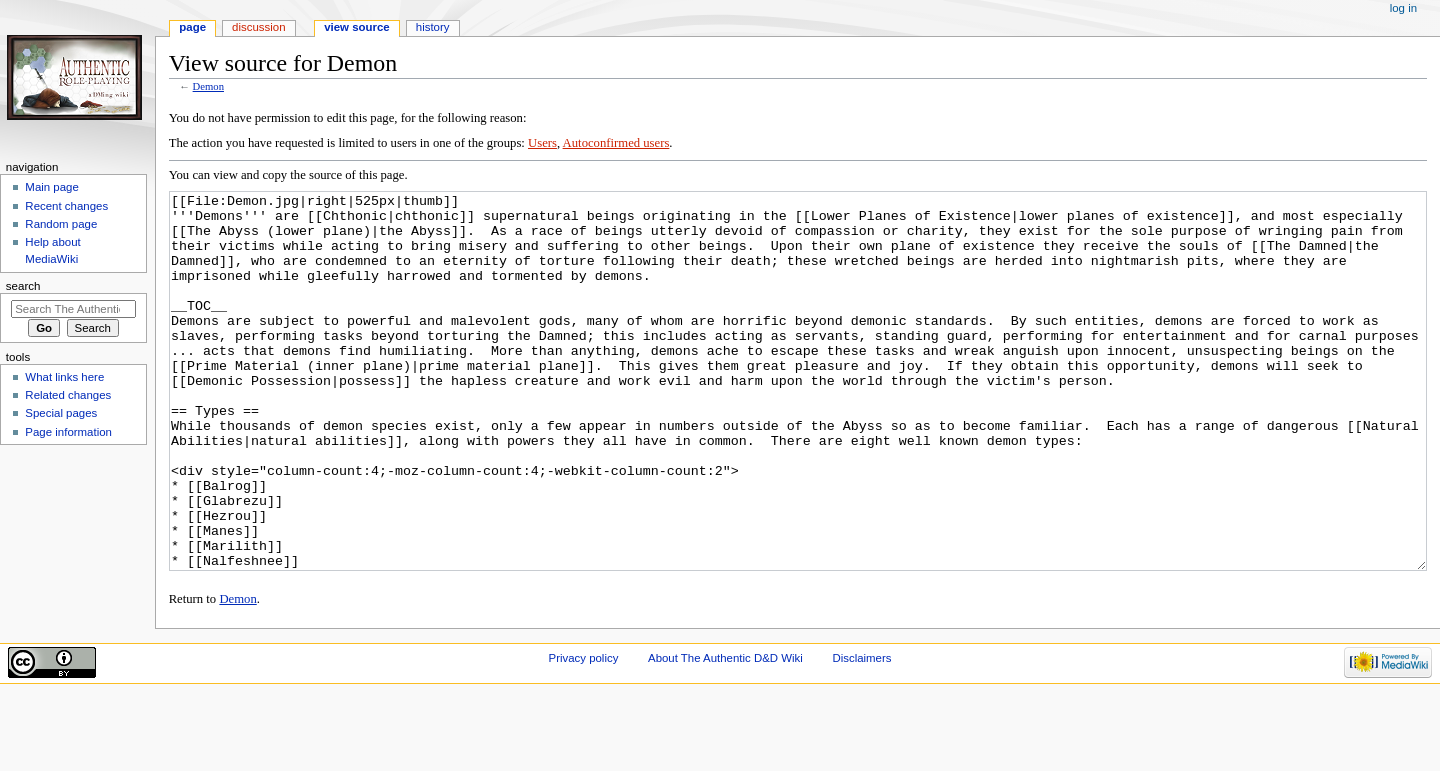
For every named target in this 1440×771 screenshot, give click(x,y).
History (433, 27)
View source (357, 27)
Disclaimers (861, 733)
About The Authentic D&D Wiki (725, 733)
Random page (61, 224)
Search (23, 286)
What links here (64, 377)
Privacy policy (584, 733)
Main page (52, 187)
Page (192, 27)
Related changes (68, 395)
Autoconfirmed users (616, 143)
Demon (208, 86)
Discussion (258, 27)
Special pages (61, 413)
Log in (1403, 8)
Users (542, 143)
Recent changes (66, 206)
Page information (68, 432)
